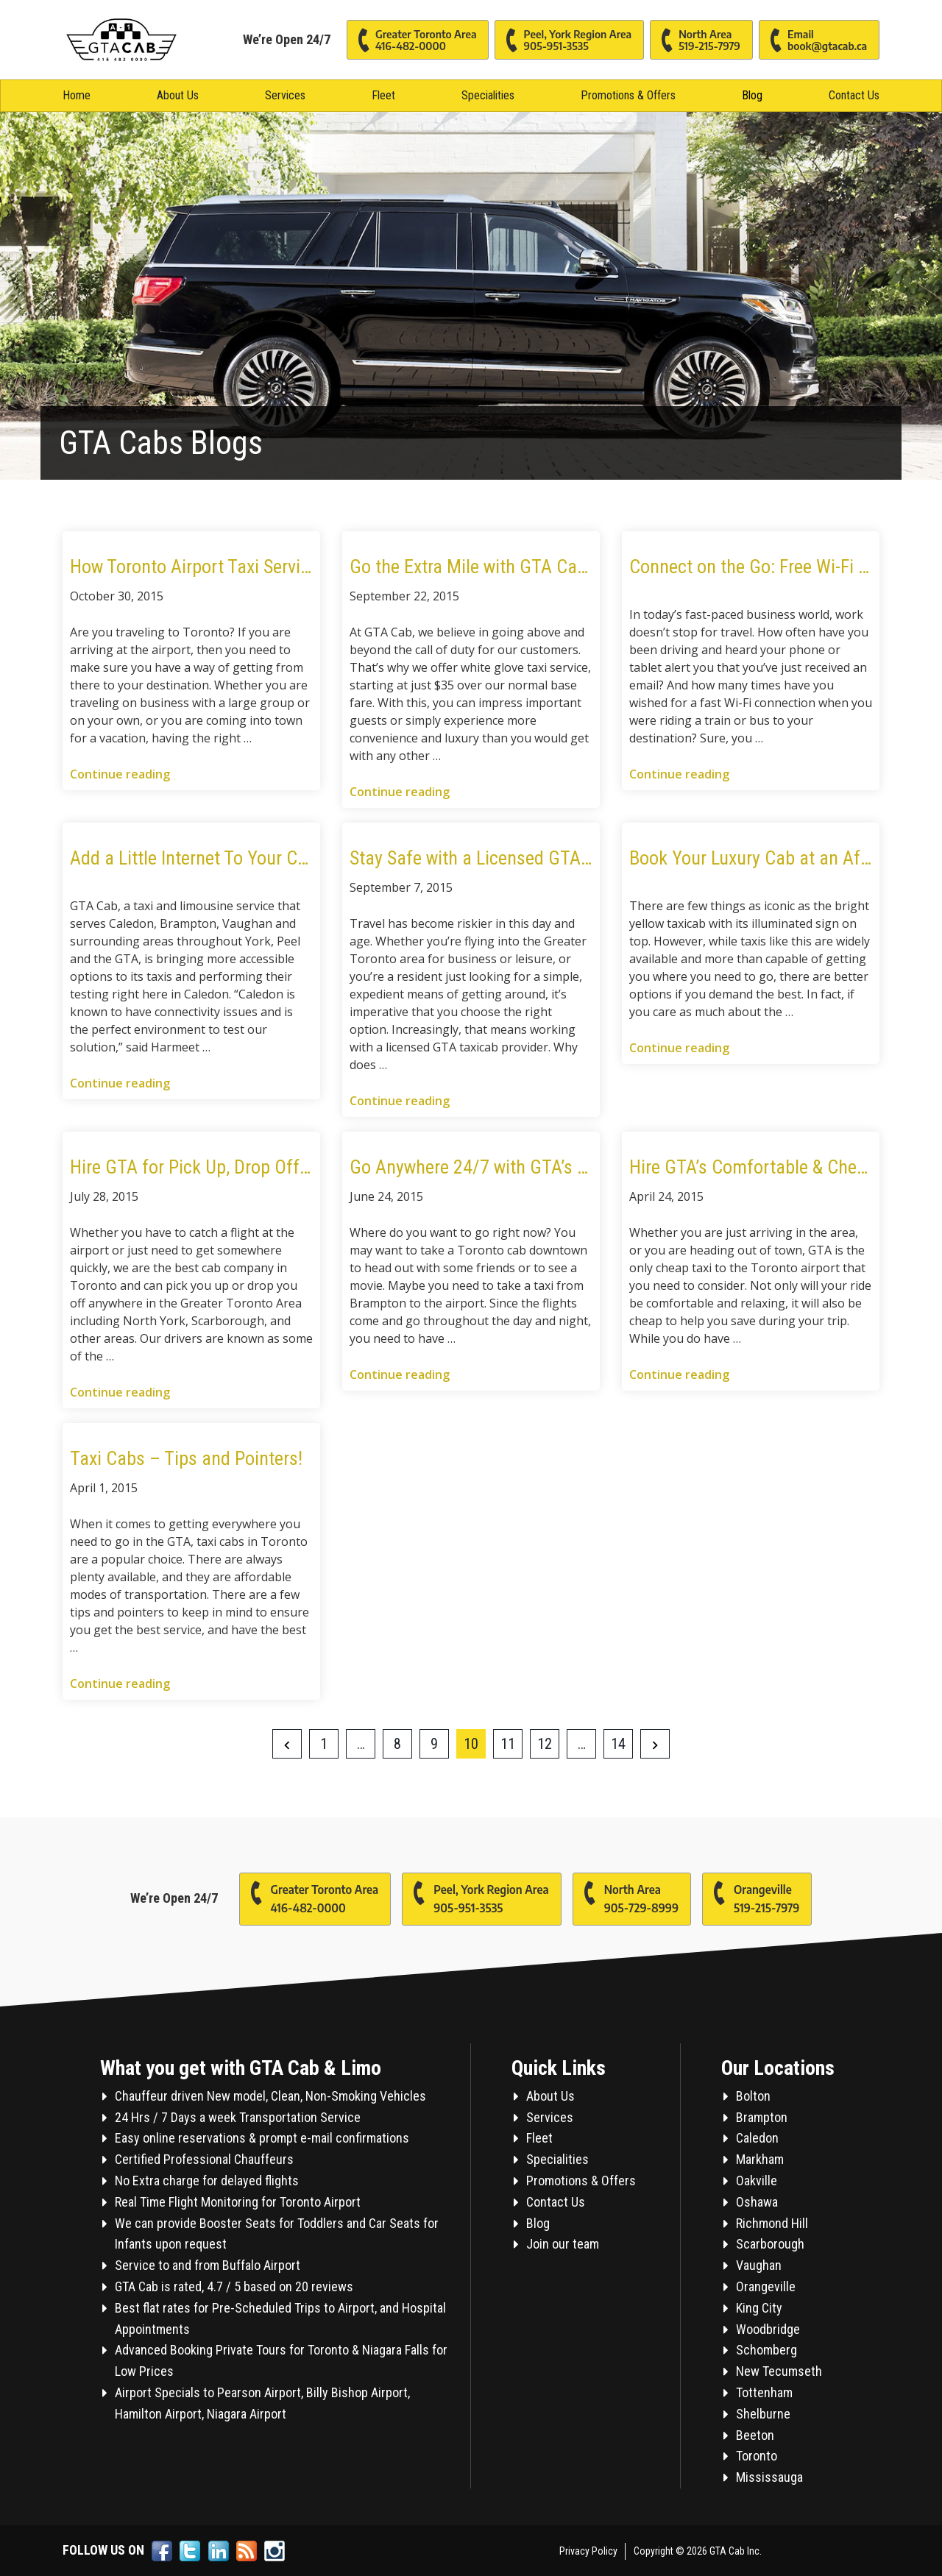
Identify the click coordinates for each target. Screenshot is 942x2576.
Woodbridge (768, 2329)
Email (813, 41)
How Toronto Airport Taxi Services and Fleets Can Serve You (191, 567)
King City (759, 2308)
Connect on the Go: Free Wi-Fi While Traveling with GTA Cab (750, 567)
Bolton (753, 2096)
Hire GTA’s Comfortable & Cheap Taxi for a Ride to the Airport (750, 1167)
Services (285, 95)
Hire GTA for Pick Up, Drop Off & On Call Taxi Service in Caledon (191, 1167)
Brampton (761, 2117)
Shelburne (763, 2413)
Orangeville (750, 1895)
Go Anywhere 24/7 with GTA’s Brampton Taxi (471, 1167)
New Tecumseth (779, 2371)
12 (544, 1744)
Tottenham (764, 2392)
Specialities (487, 95)
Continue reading (120, 774)
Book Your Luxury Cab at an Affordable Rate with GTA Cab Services (750, 858)
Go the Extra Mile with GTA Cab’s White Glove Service (471, 567)
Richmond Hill (772, 2223)
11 (507, 1744)
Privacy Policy (588, 2551)
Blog (752, 95)
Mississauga (769, 2477)
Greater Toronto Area (412, 41)
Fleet (383, 95)
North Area (695, 41)
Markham (760, 2159)
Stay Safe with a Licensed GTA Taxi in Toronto (471, 858)
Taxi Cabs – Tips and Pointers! (186, 1458)
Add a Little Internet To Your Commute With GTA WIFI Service (191, 858)
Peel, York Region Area (563, 41)
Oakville (756, 2180)
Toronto (756, 2455)
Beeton (755, 2435)
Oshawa (757, 2202)
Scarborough (770, 2244)
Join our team (562, 2244)
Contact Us (854, 95)
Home (77, 95)
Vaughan (759, 2265)
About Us (178, 95)
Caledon (757, 2138)
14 (618, 1744)
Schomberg (766, 2349)
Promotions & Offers (628, 95)
